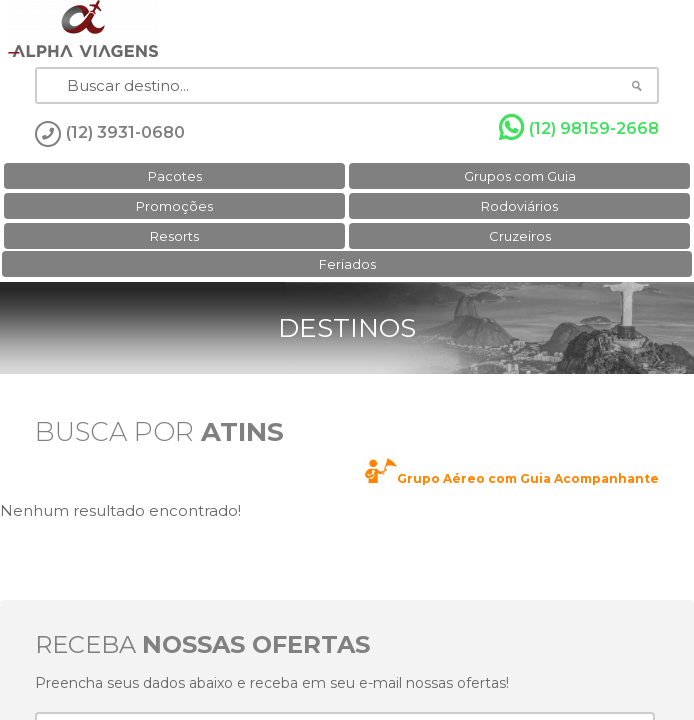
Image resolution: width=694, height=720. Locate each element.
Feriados (347, 264)
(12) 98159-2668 (579, 128)
